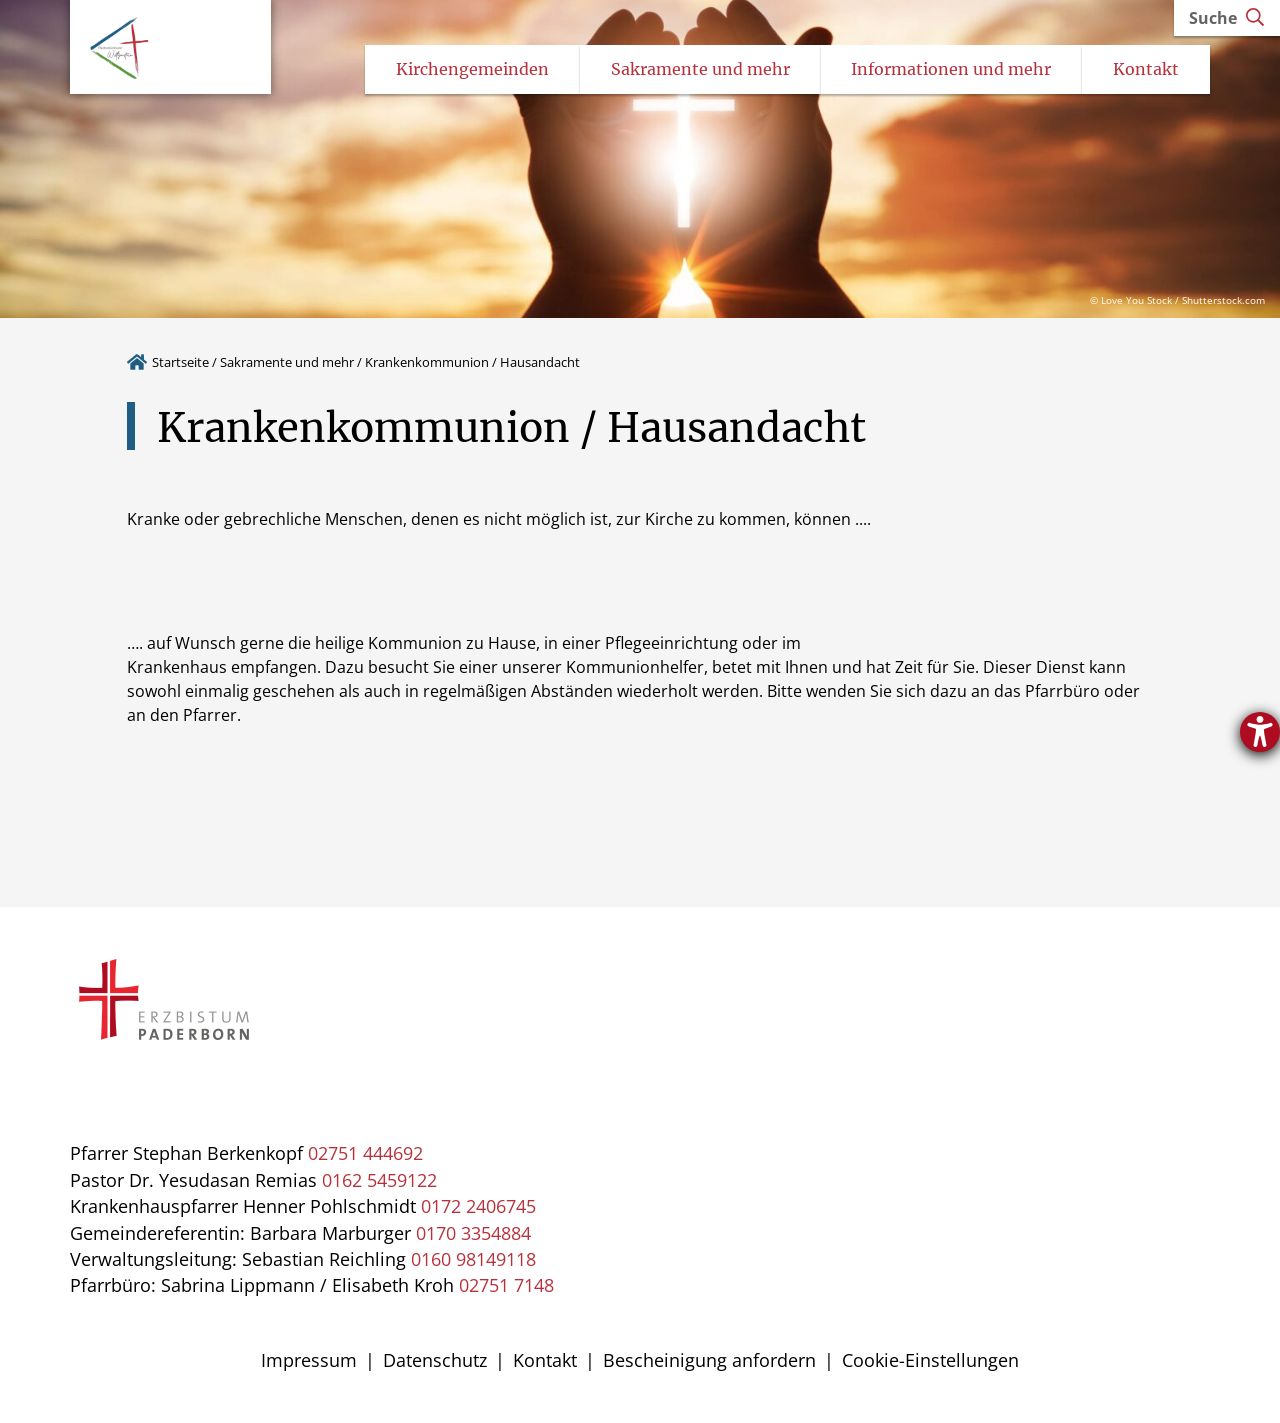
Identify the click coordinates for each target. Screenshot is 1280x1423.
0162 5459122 (379, 1182)
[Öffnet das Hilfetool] (1260, 732)
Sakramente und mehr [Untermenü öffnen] (700, 71)
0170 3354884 (473, 1234)
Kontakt (545, 1362)
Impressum (309, 1362)
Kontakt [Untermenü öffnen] (1146, 71)
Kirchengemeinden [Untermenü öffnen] (472, 71)
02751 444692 (365, 1155)
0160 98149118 (473, 1261)
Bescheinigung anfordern (709, 1362)
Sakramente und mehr (287, 364)
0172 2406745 (478, 1208)
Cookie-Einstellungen (930, 1362)
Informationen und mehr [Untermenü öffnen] (951, 71)
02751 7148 (506, 1287)
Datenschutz (435, 1362)
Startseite (180, 364)
